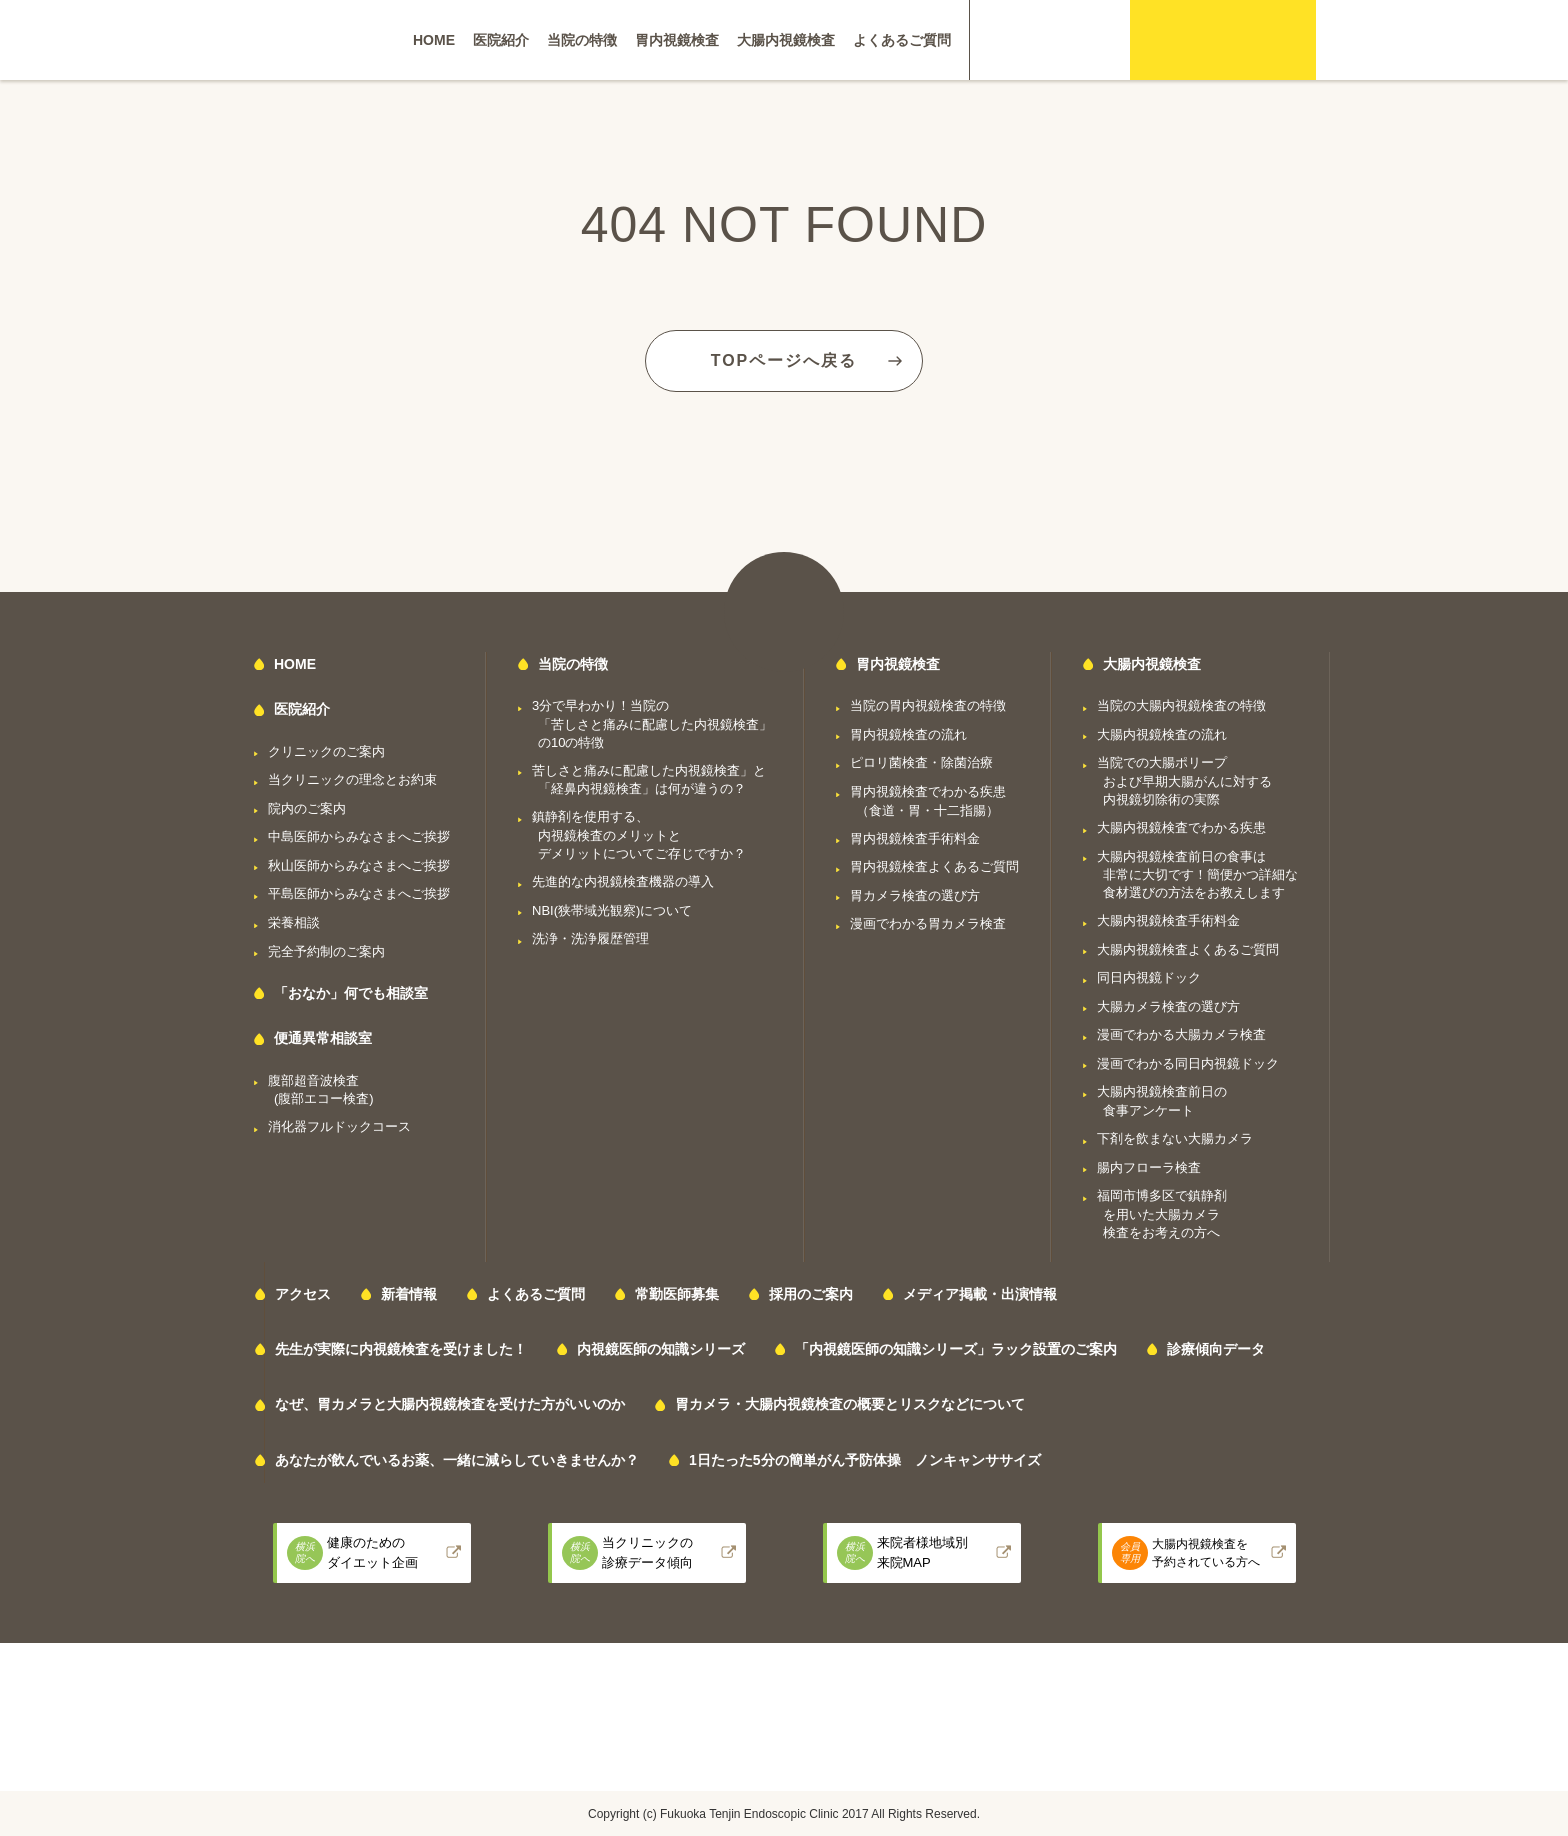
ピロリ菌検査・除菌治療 (921, 762)
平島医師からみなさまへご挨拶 (359, 893)
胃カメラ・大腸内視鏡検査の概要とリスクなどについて (850, 1404)
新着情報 (409, 1294)
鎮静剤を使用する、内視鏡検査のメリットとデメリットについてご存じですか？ (639, 835)
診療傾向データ (1216, 1349)
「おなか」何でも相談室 (351, 993)
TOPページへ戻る (784, 360)
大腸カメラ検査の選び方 (1168, 1006)
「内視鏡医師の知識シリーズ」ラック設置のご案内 (956, 1349)
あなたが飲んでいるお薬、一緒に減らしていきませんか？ (457, 1460)
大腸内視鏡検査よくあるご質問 (1188, 949)
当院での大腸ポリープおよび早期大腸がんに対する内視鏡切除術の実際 (1184, 781)
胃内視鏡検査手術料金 (915, 838)
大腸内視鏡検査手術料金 (1168, 920)
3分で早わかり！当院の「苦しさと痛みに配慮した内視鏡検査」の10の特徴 (652, 724)
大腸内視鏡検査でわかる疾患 (1181, 827)
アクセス (303, 1294)
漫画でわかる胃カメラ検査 (928, 923)
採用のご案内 (811, 1294)
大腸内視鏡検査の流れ (1162, 734)
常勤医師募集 (677, 1294)
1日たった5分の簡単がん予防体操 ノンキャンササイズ (865, 1460)
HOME (434, 40)
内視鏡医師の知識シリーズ (661, 1349)
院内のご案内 (307, 808)
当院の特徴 (582, 40)
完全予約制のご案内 (326, 951)
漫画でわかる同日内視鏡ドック (1188, 1063)
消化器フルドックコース (339, 1126)
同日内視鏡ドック (1149, 977)
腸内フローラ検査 (1149, 1167)
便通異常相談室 (323, 1038)
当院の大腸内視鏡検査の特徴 (1181, 705)
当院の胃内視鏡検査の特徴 (928, 705)
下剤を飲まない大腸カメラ (1175, 1138)
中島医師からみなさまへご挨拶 (359, 836)
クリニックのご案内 (326, 751)
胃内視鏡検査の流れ (908, 734)
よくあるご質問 (902, 40)
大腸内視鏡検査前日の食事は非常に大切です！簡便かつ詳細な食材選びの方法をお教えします (1197, 875)
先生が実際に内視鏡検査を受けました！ (401, 1349)
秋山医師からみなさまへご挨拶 (359, 865)
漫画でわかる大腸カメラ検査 (1181, 1034)
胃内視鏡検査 (677, 40)
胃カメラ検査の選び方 (915, 895)
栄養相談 (294, 922)
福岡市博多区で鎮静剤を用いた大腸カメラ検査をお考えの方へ (1162, 1214)
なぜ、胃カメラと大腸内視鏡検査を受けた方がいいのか (450, 1404)
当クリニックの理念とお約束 (352, 779)
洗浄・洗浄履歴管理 (590, 938)
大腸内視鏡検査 (786, 40)
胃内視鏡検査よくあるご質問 (934, 866)
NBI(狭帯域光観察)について (612, 910)
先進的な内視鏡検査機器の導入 (623, 881)
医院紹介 (501, 40)
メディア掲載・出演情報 (980, 1294)
